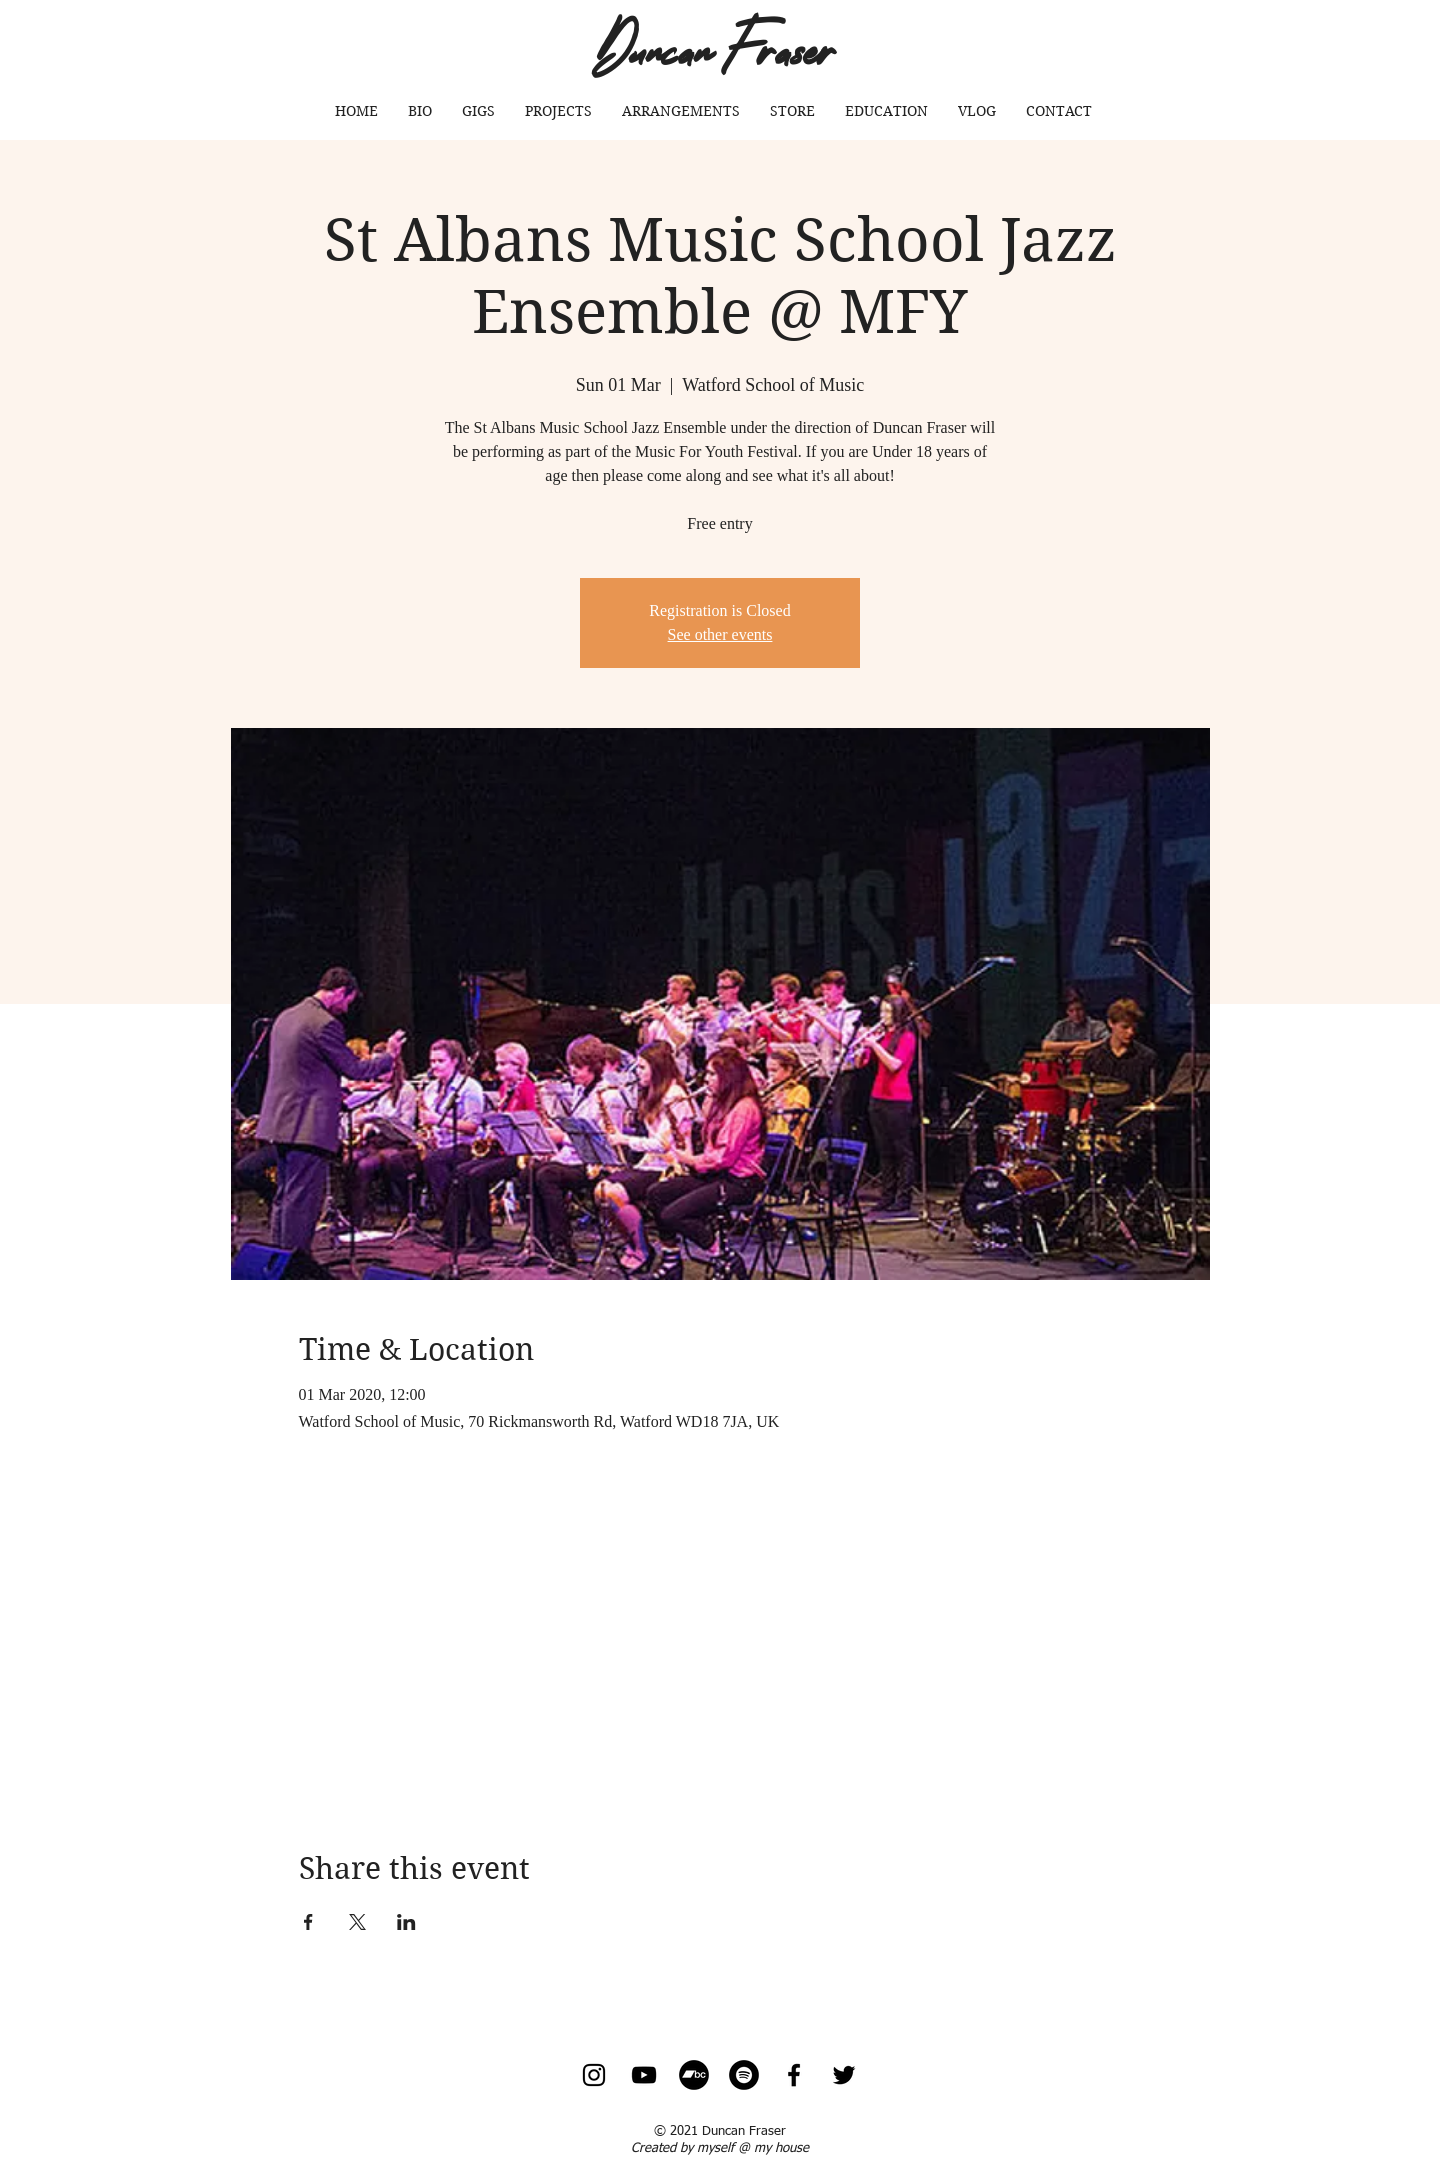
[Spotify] (744, 2075)
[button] (558, 111)
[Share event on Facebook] (308, 1922)
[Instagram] (594, 2075)
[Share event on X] (357, 1922)
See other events (720, 634)
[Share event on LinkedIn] (406, 1922)
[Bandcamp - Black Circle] (694, 2075)
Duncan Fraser (713, 46)
